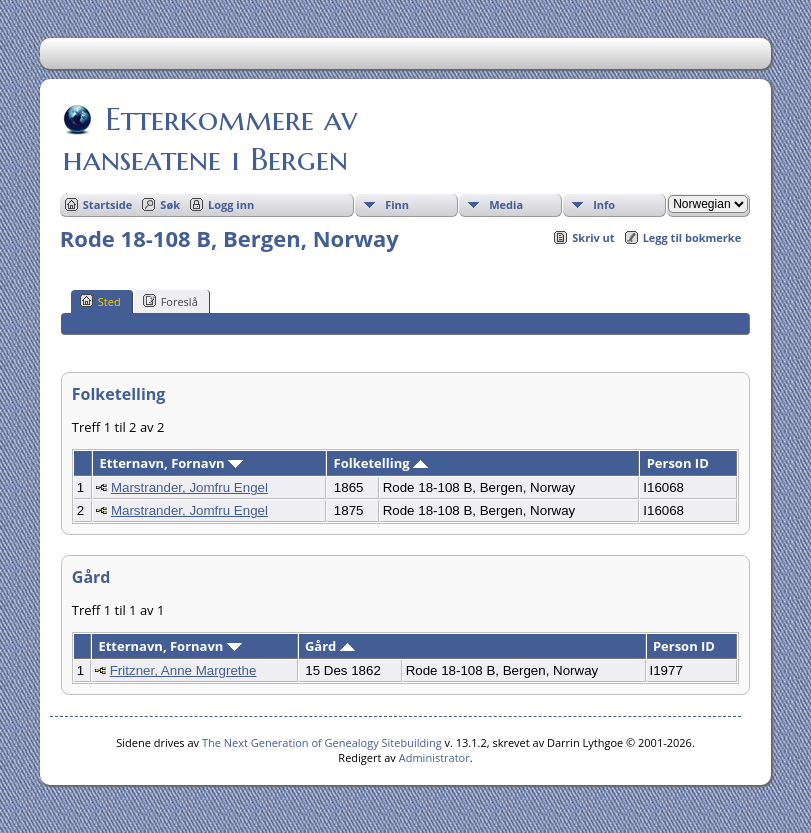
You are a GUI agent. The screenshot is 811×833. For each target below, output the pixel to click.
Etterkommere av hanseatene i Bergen (210, 139)
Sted (100, 301)
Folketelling (381, 463)
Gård (330, 646)
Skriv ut (593, 237)
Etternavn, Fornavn (171, 463)
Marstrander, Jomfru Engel (189, 487)
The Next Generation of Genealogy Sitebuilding (322, 742)
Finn (397, 204)
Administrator (434, 757)
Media (506, 204)
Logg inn (231, 204)
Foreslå (170, 301)
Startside (108, 204)
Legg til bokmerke (692, 237)
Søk (170, 204)
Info (604, 204)
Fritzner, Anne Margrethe (183, 670)
